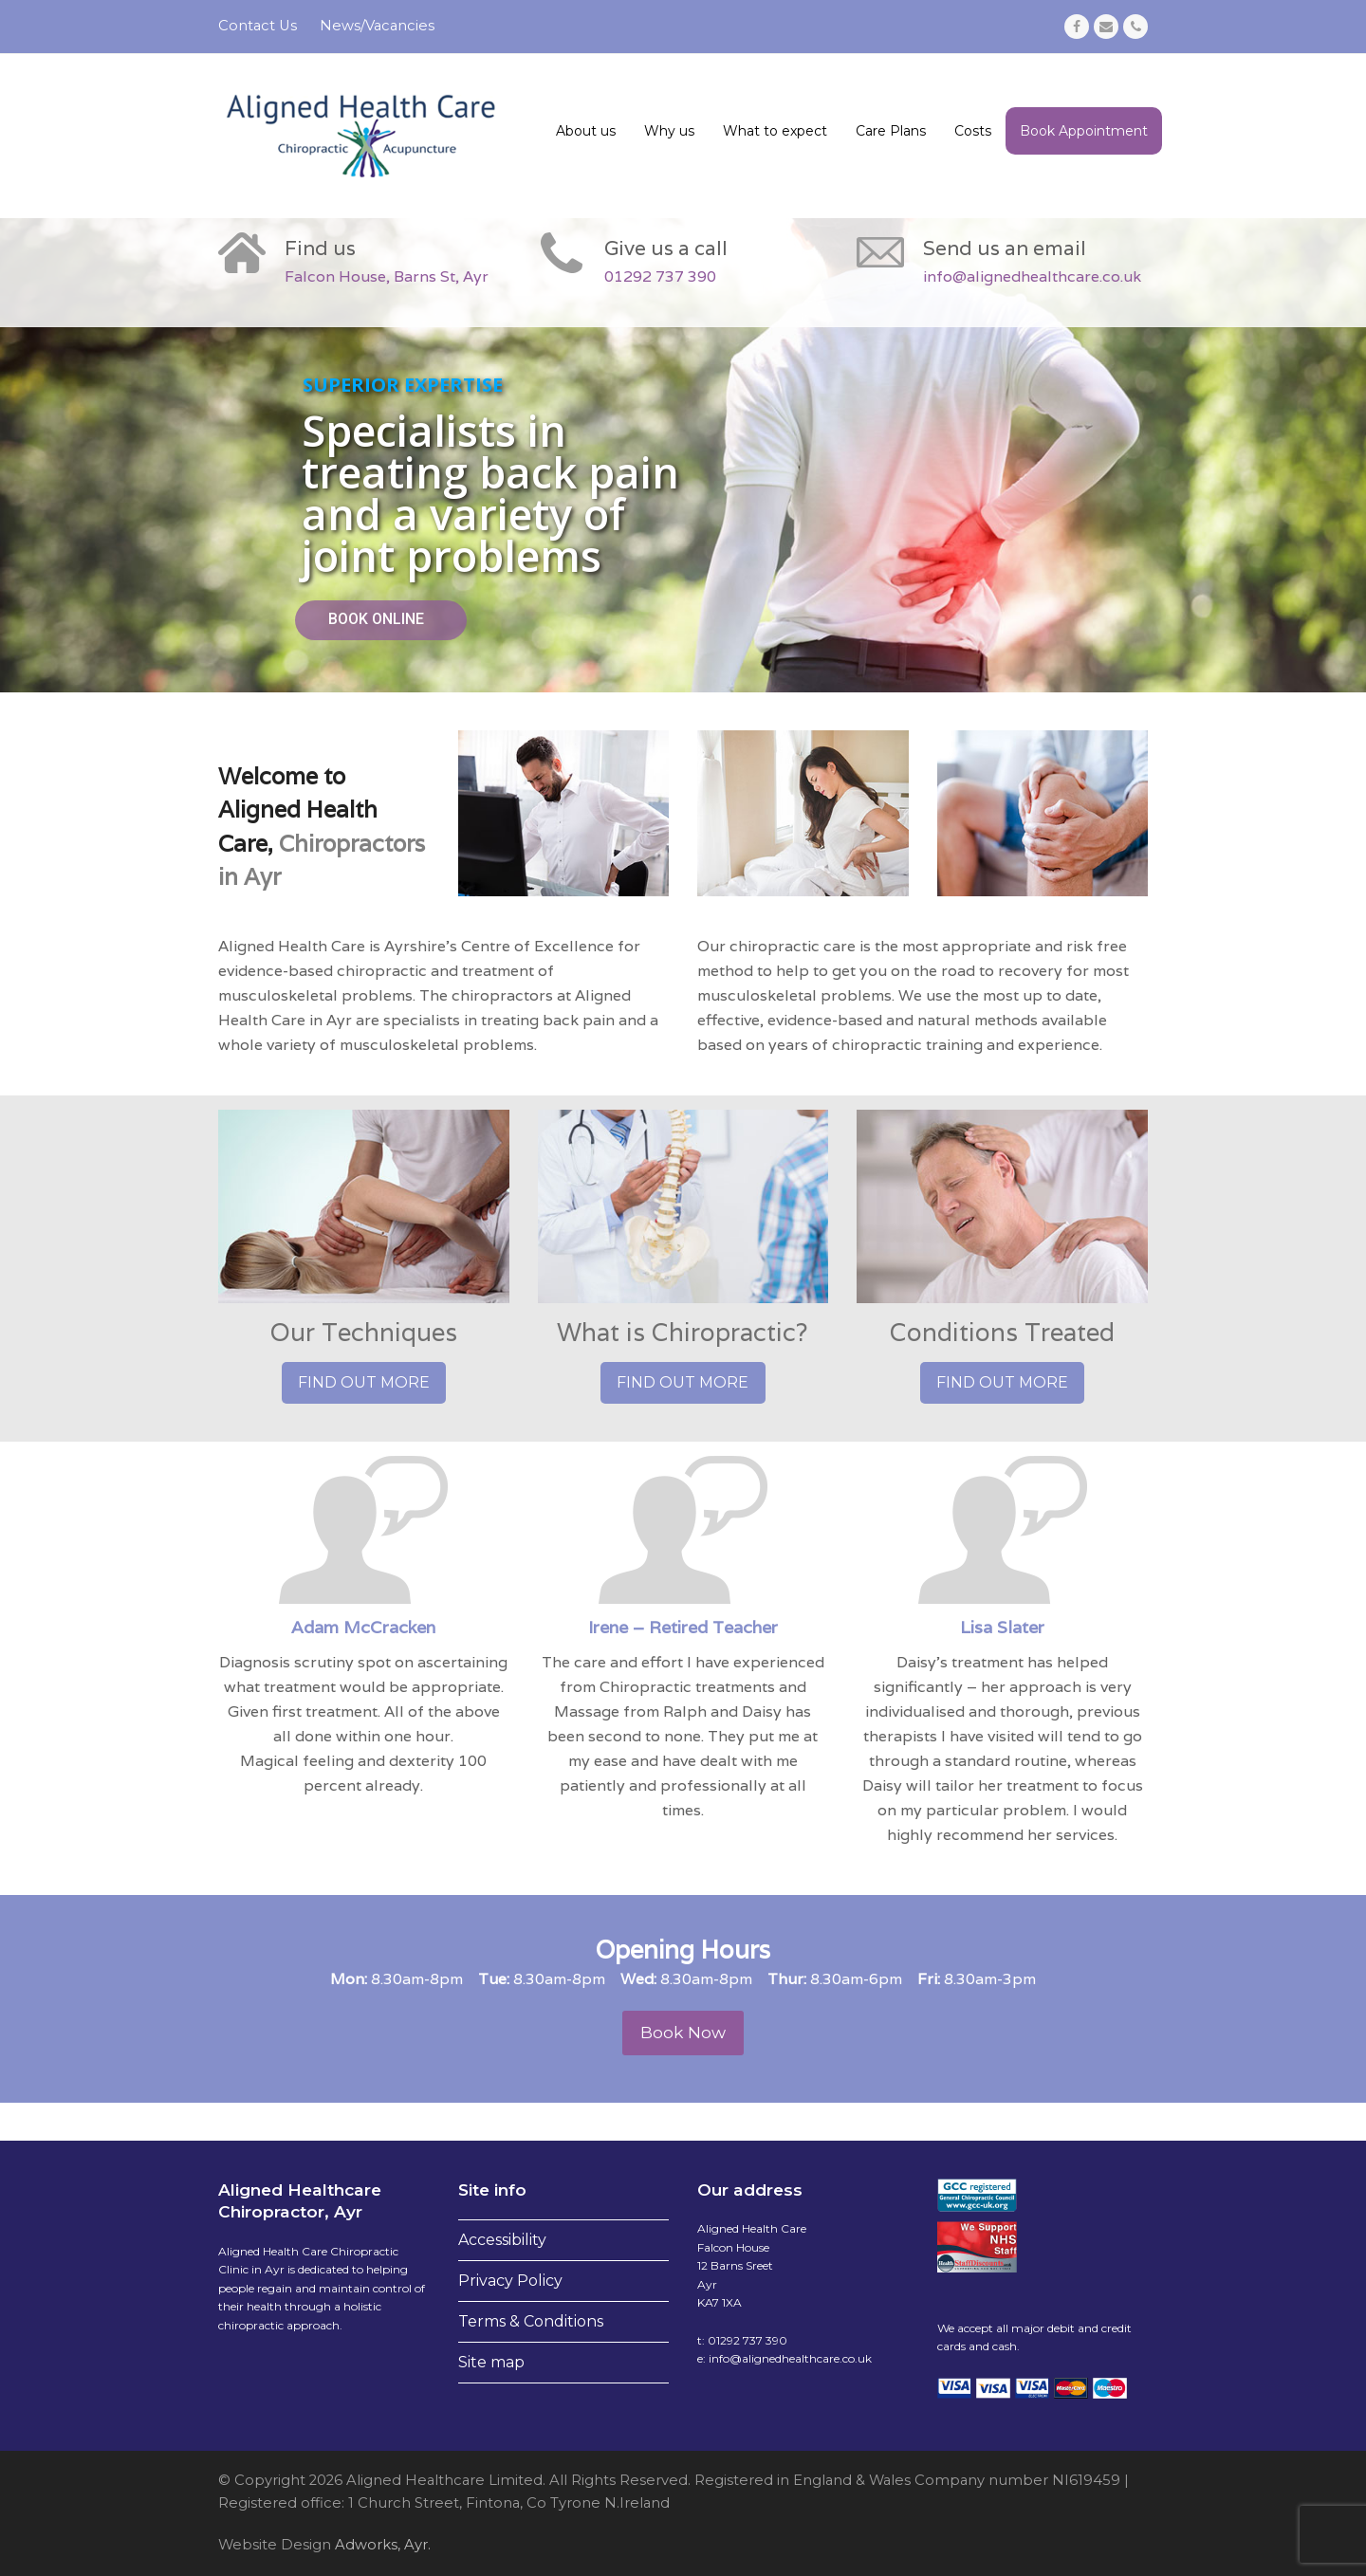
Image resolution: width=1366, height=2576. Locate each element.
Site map (491, 2362)
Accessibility (502, 2240)
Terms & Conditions (530, 2321)
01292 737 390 (660, 276)
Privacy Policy (510, 2281)
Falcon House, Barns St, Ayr (387, 276)
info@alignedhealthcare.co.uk (1032, 276)
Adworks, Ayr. (381, 2544)
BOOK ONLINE (376, 619)
